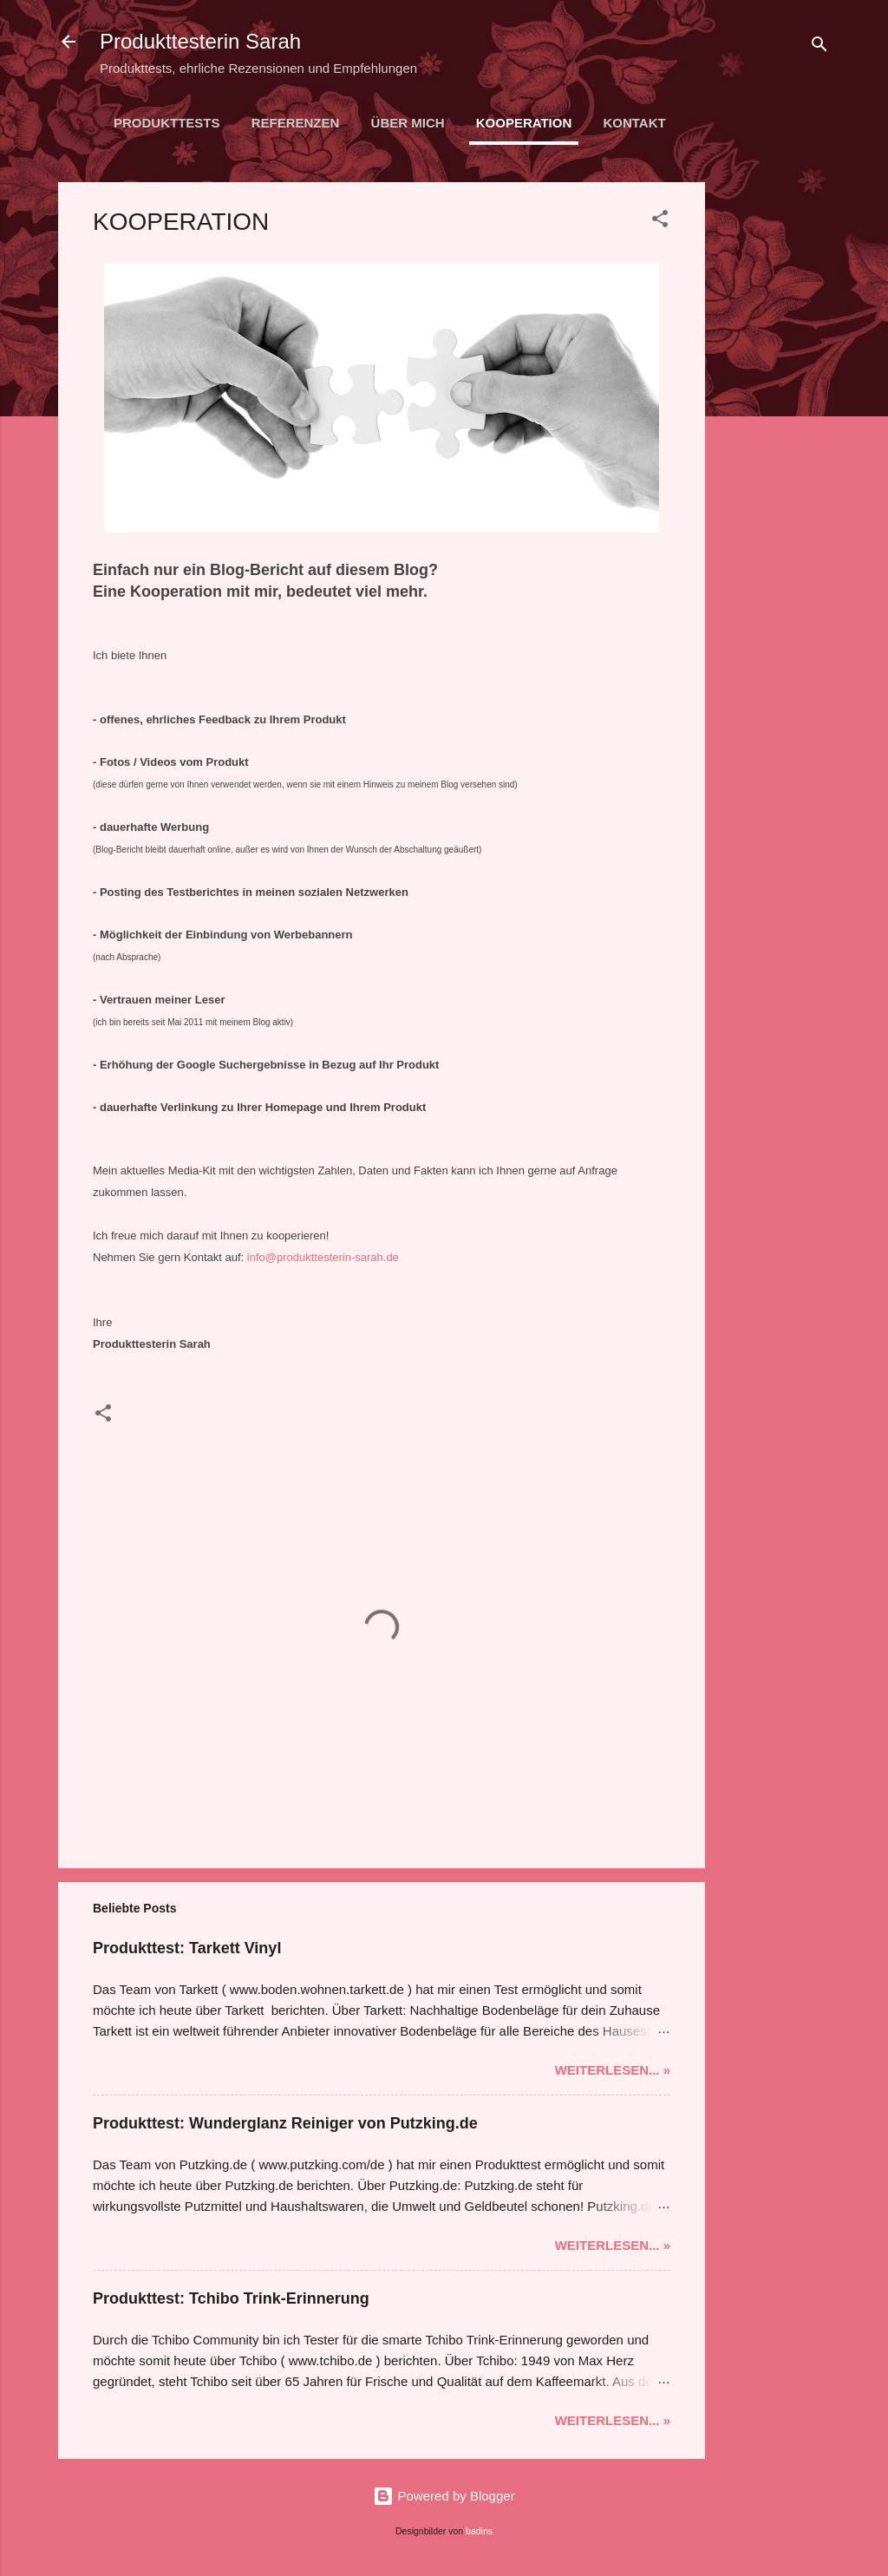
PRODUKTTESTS (167, 122)
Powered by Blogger (443, 2495)
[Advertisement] (774, 442)
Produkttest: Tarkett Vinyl (187, 1948)
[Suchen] (819, 47)
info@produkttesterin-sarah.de (323, 1257)
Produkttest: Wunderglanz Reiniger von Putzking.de (285, 2123)
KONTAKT (634, 122)
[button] (660, 221)
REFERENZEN (295, 122)
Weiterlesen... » (612, 2070)
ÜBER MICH (408, 122)
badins (479, 2531)
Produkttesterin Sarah (200, 41)
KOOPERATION (524, 122)
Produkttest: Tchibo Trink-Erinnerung (231, 2298)
